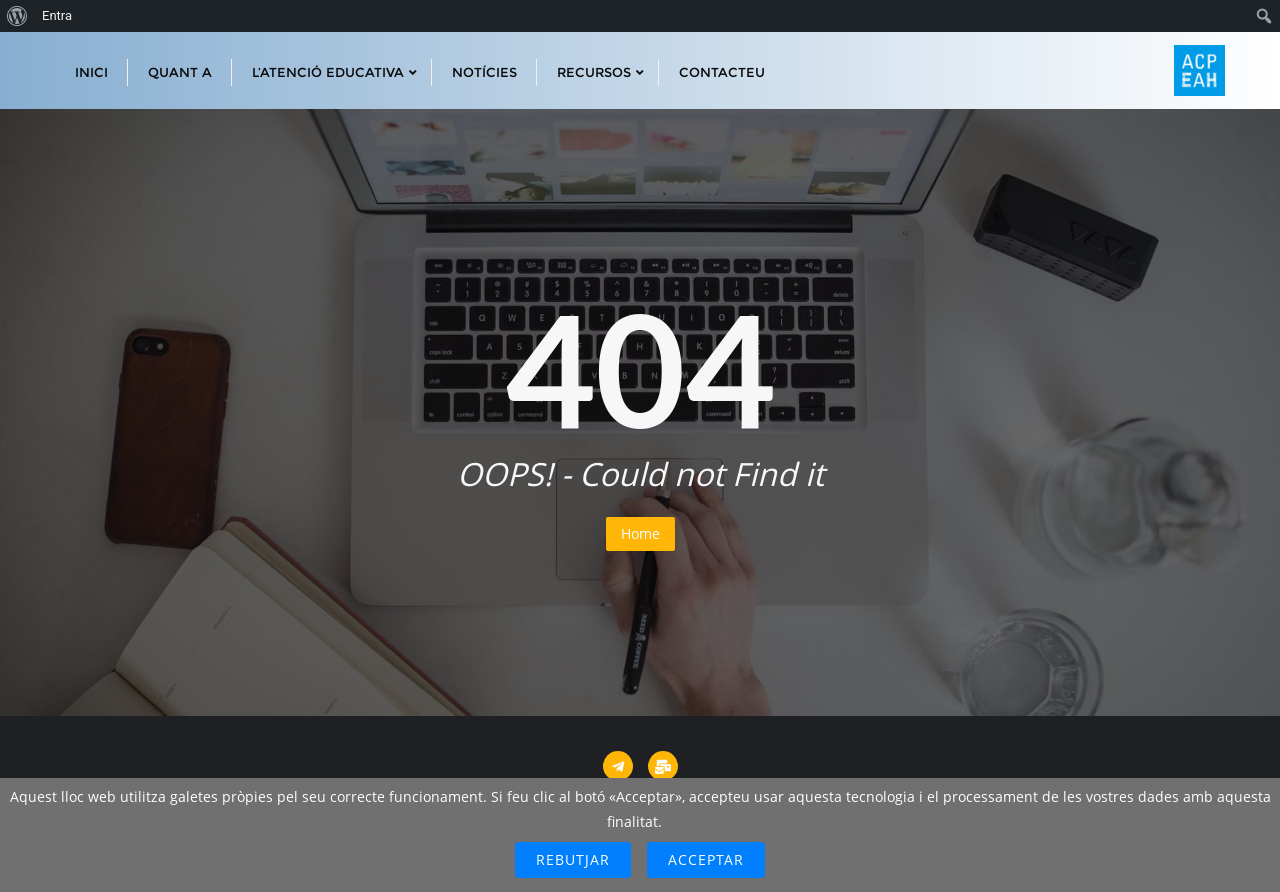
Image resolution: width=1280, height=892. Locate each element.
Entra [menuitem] (57, 15)
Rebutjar (573, 859)
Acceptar (706, 859)
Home (640, 533)
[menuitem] (17, 16)
